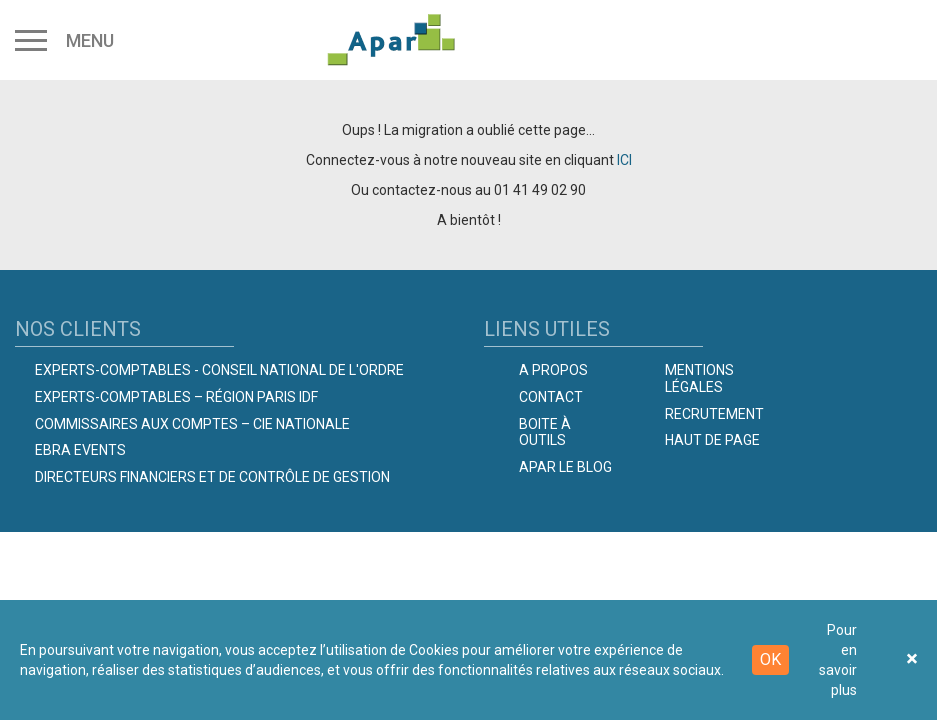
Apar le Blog (565, 467)
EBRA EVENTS (80, 450)
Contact (551, 397)
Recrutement (714, 414)
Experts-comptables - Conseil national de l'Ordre (219, 370)
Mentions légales (699, 378)
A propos (553, 370)
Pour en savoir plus (838, 660)
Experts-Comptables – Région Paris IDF (176, 397)
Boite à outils (545, 432)
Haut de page (712, 440)
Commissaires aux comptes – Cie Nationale (192, 424)
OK (770, 659)
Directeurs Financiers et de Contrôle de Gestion (212, 477)
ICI (624, 160)
